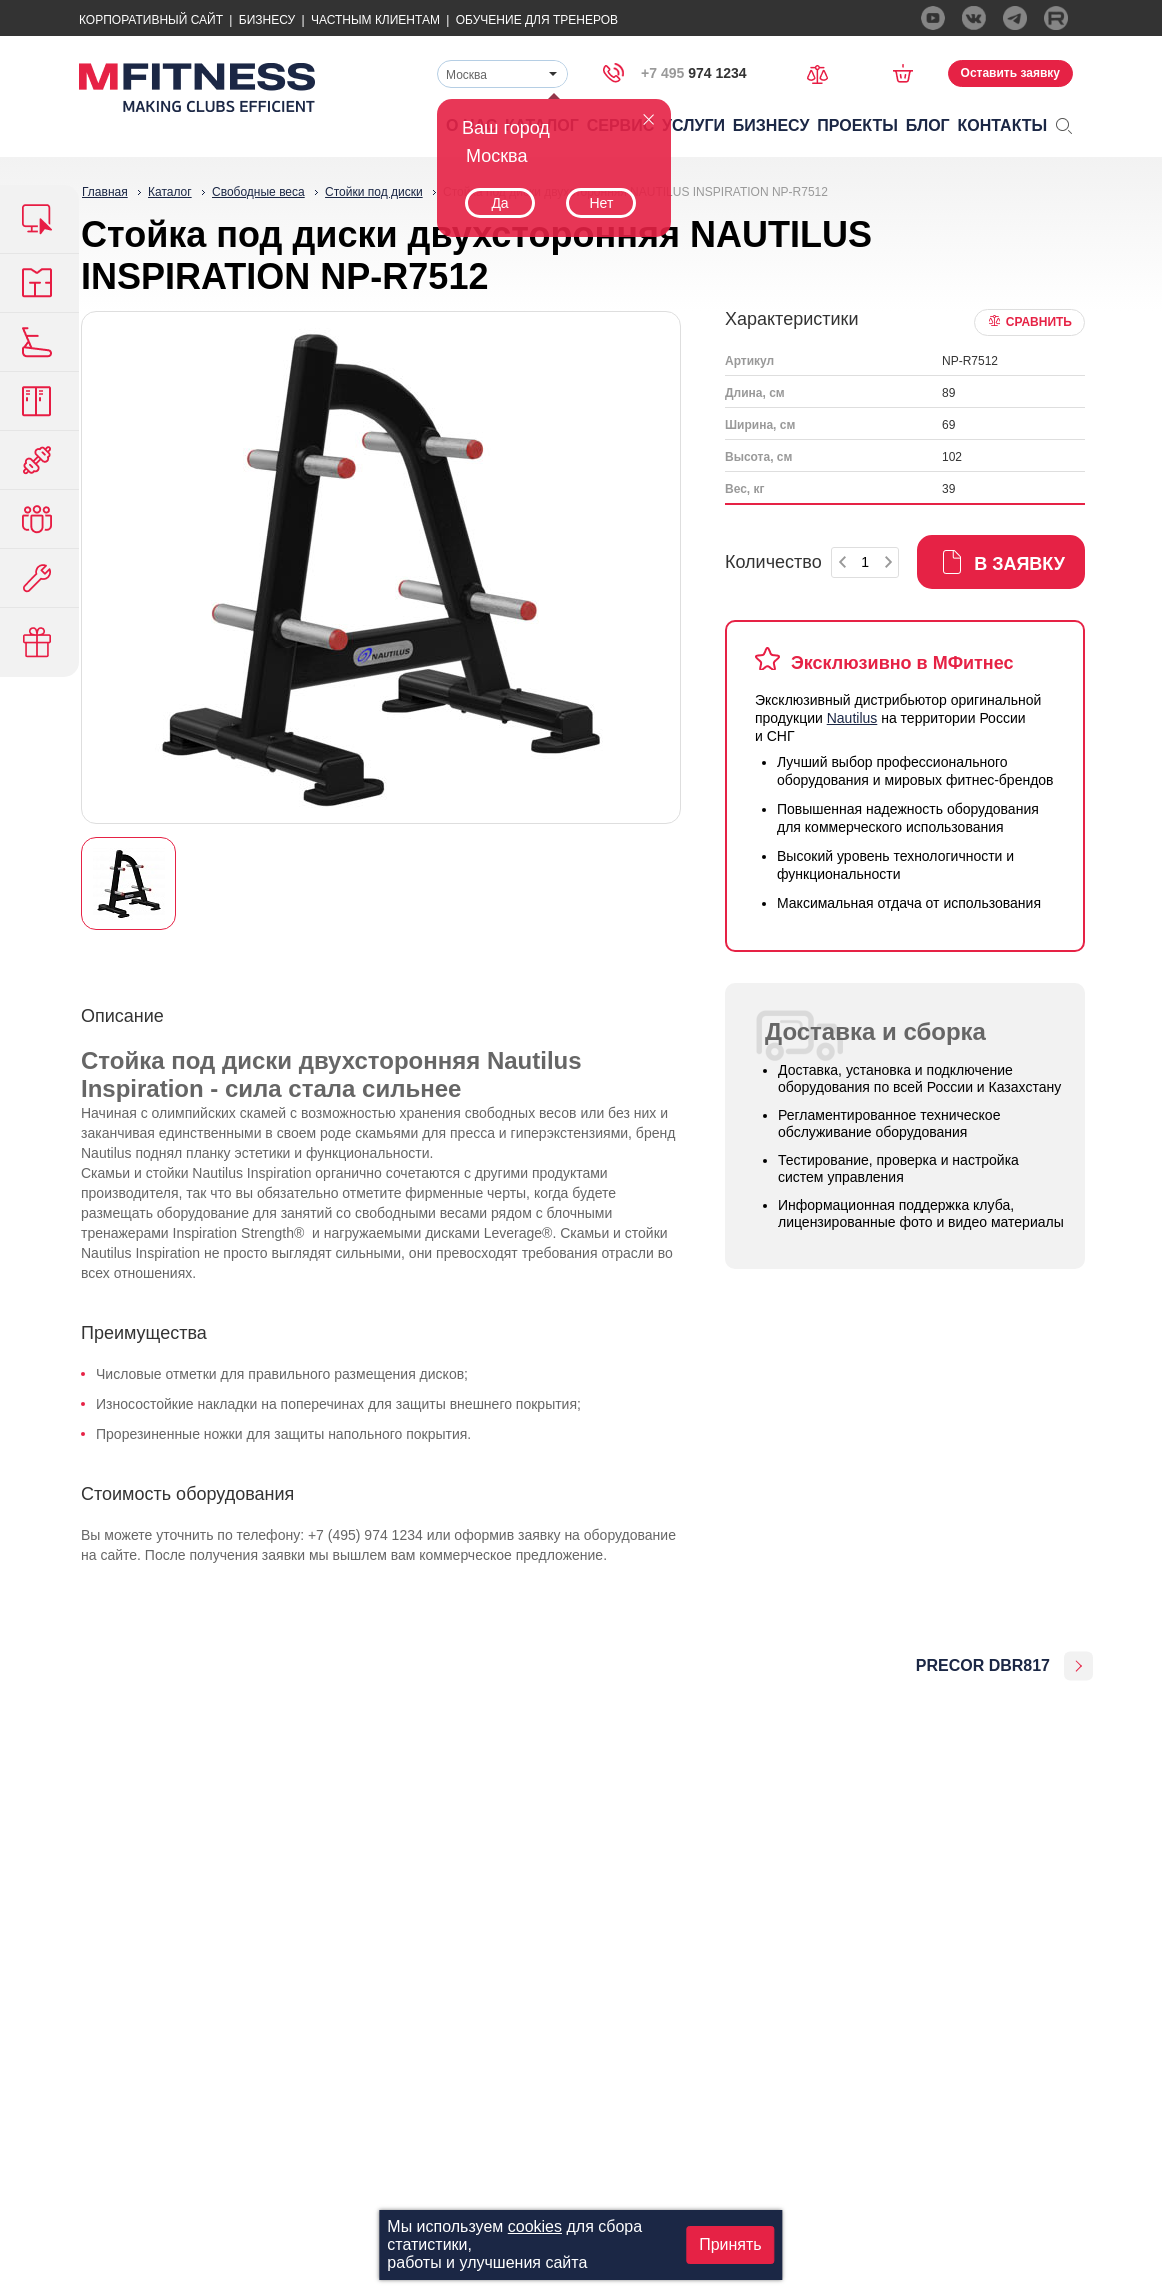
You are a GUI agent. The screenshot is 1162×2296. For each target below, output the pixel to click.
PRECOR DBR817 (983, 1665)
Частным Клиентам (375, 20)
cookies (535, 2226)
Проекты (857, 125)
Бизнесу (267, 20)
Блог (928, 125)
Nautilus (852, 718)
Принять (730, 2244)
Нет (601, 203)
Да (499, 203)
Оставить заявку (1010, 73)
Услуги (693, 125)
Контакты (1003, 125)
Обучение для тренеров (537, 20)
